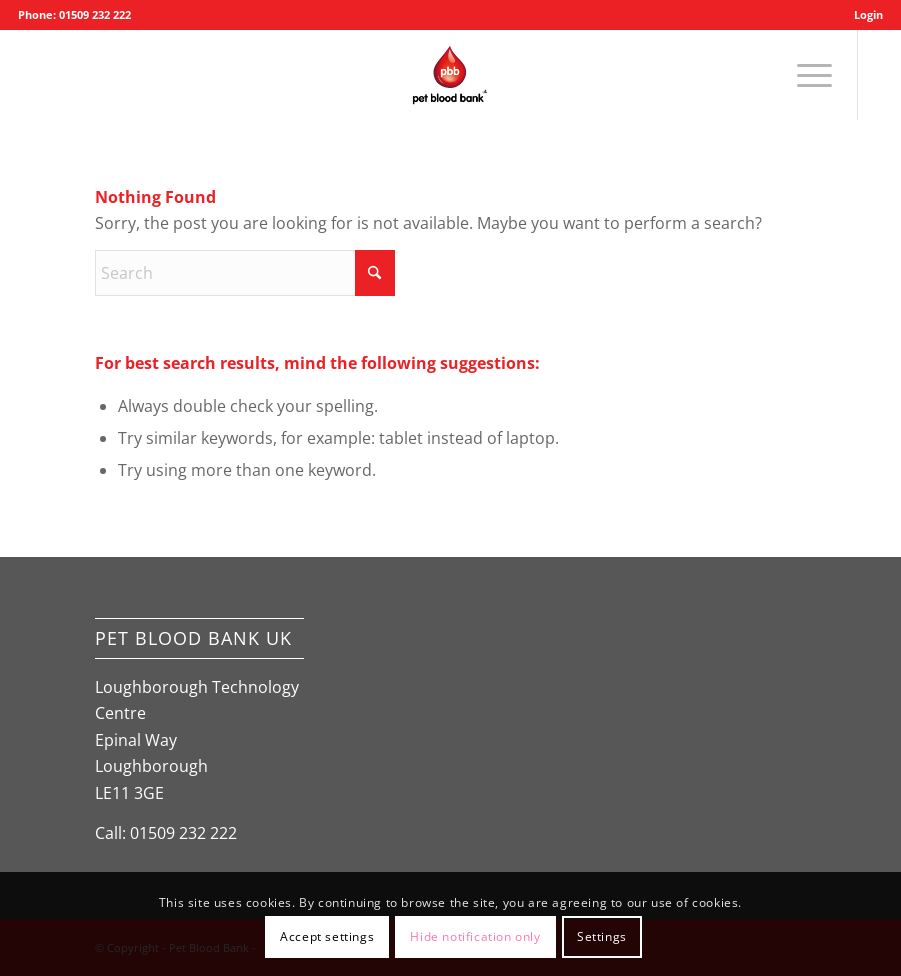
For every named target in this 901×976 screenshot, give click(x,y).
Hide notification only (475, 936)
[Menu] (804, 75)
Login (868, 14)
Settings (602, 936)
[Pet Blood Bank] (450, 75)
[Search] (245, 273)
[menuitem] (863, 15)
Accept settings (327, 936)
